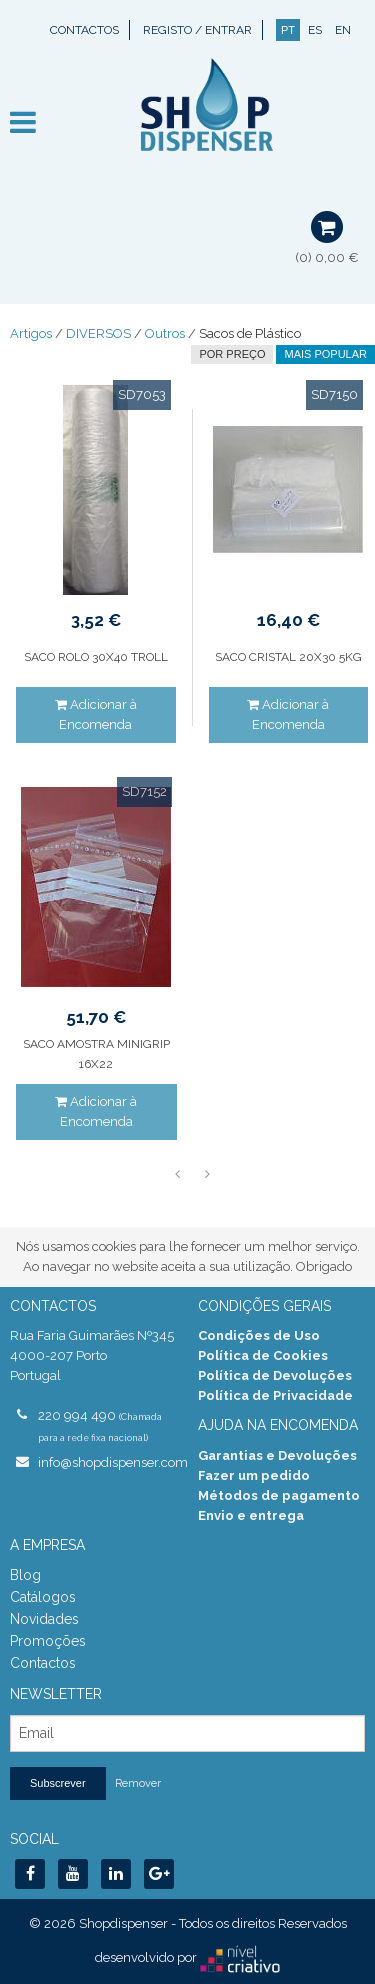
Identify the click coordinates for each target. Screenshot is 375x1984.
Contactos (84, 30)
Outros (165, 333)
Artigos (31, 333)
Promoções (48, 1641)
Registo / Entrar (197, 30)
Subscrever (58, 1783)
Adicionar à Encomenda (96, 714)
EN (343, 30)
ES (315, 30)
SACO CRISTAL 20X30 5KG (288, 657)
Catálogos (43, 1597)
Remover (138, 1783)
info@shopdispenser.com (108, 1462)
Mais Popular (325, 354)
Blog (25, 1575)
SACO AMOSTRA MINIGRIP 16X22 (96, 1054)
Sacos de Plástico (250, 333)
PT (288, 30)
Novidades (44, 1619)
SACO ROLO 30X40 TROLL (96, 657)
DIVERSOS (98, 333)
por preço (232, 354)
